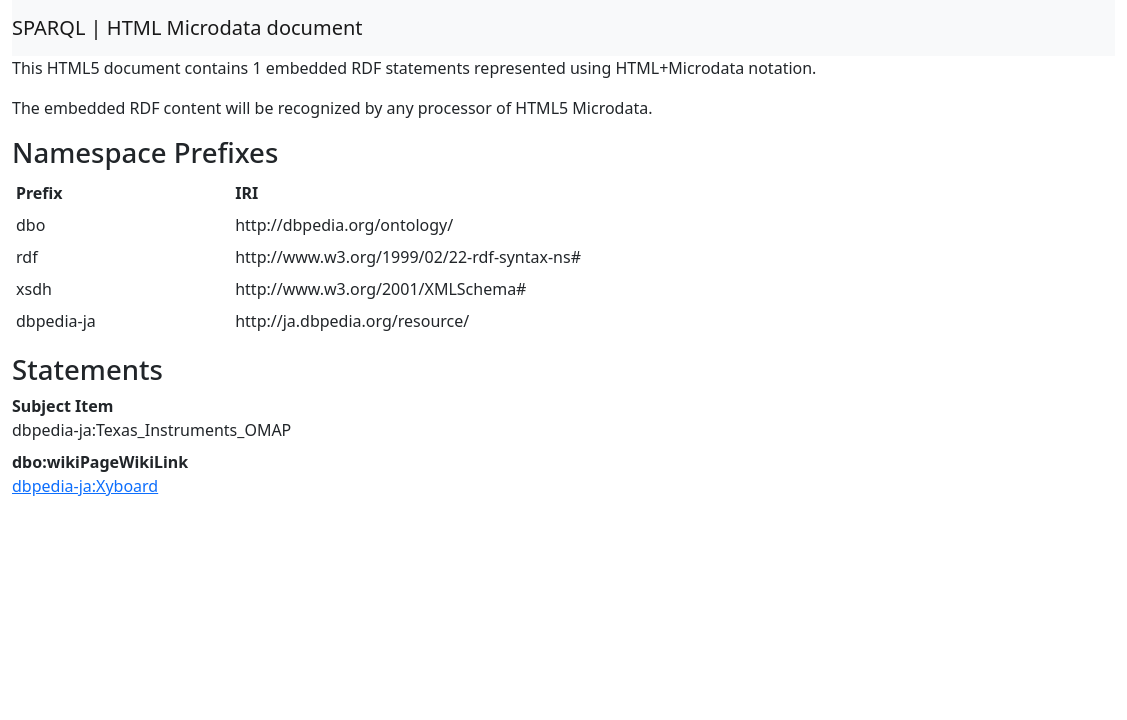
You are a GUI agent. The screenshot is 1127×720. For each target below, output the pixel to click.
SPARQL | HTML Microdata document (187, 27)
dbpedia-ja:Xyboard (85, 486)
